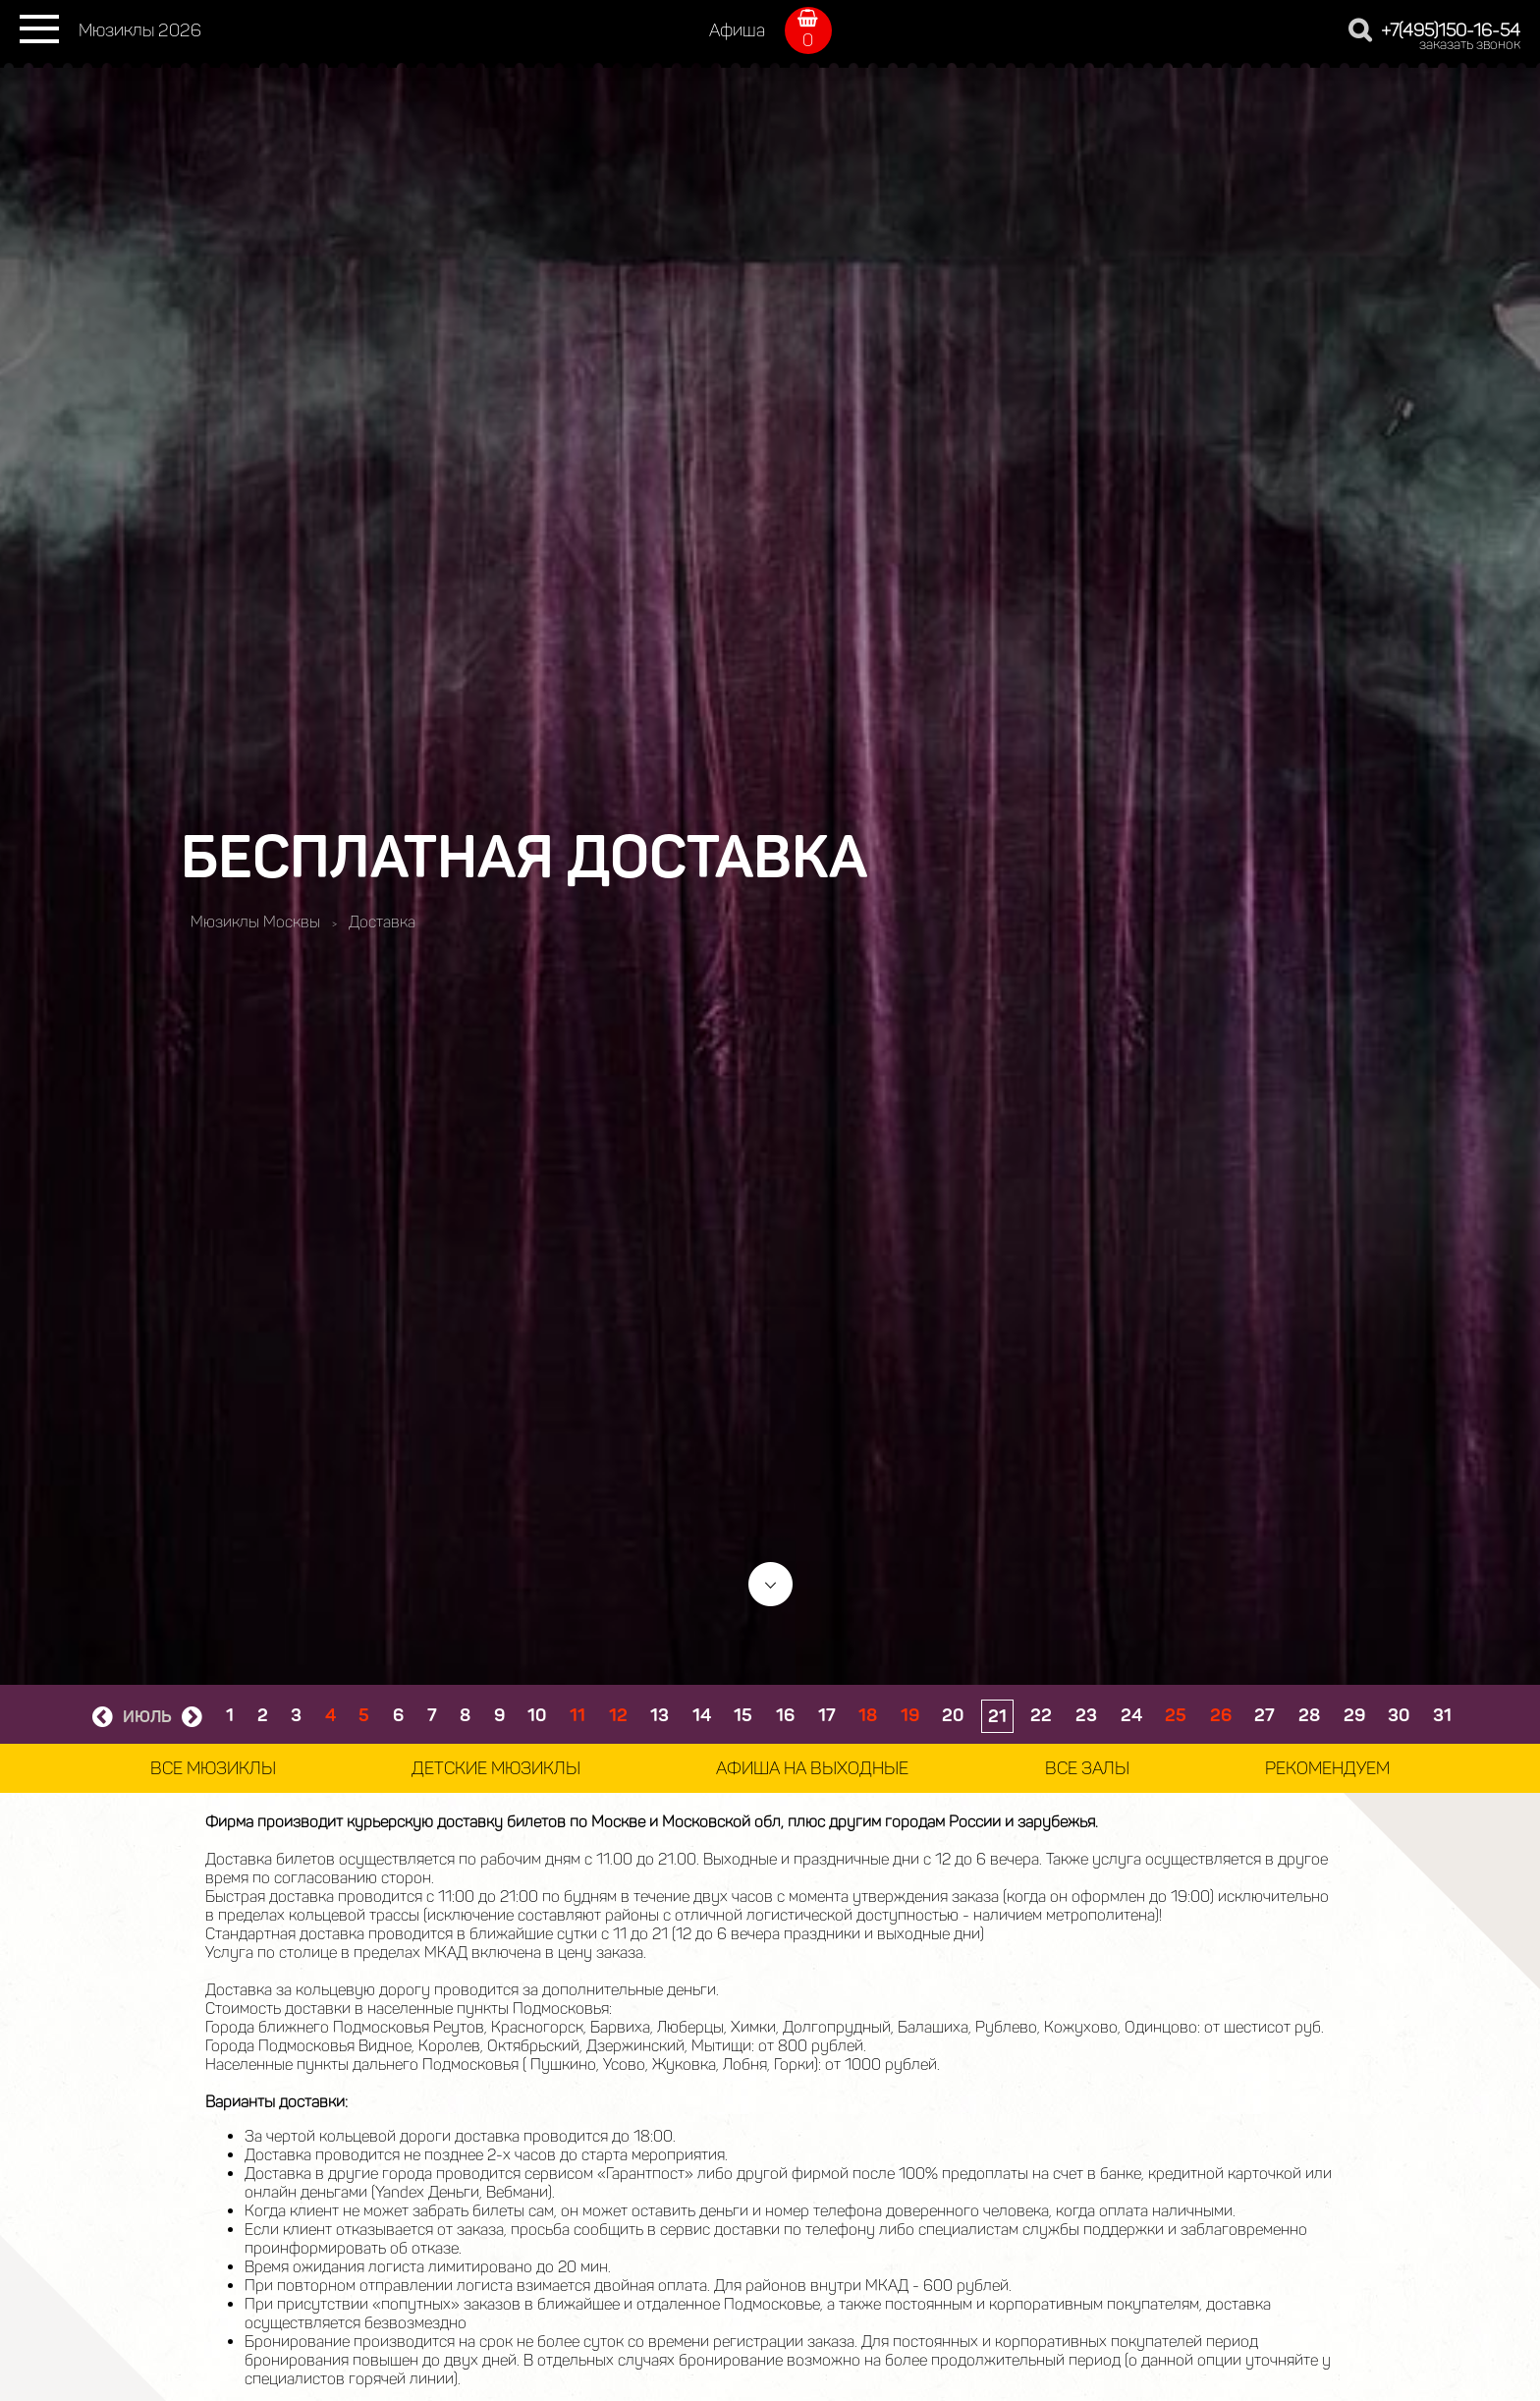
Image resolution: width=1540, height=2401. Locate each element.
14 (701, 1715)
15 (743, 1715)
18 (867, 1715)
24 (1131, 1715)
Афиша (737, 30)
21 (997, 1716)
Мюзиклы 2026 (140, 30)
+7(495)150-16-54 (1450, 30)
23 (1086, 1715)
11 (577, 1715)
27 (1264, 1715)
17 (827, 1715)
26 (1221, 1715)
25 (1175, 1715)
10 (536, 1715)
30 (1398, 1715)
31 (1442, 1715)
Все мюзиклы (213, 1768)
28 (1309, 1715)
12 (618, 1715)
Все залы (1087, 1768)
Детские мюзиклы (496, 1768)
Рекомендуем (1327, 1768)
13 (659, 1715)
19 (910, 1715)
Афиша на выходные (812, 1768)
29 (1354, 1715)
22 (1041, 1715)
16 (785, 1715)
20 (952, 1715)
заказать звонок (1469, 44)
